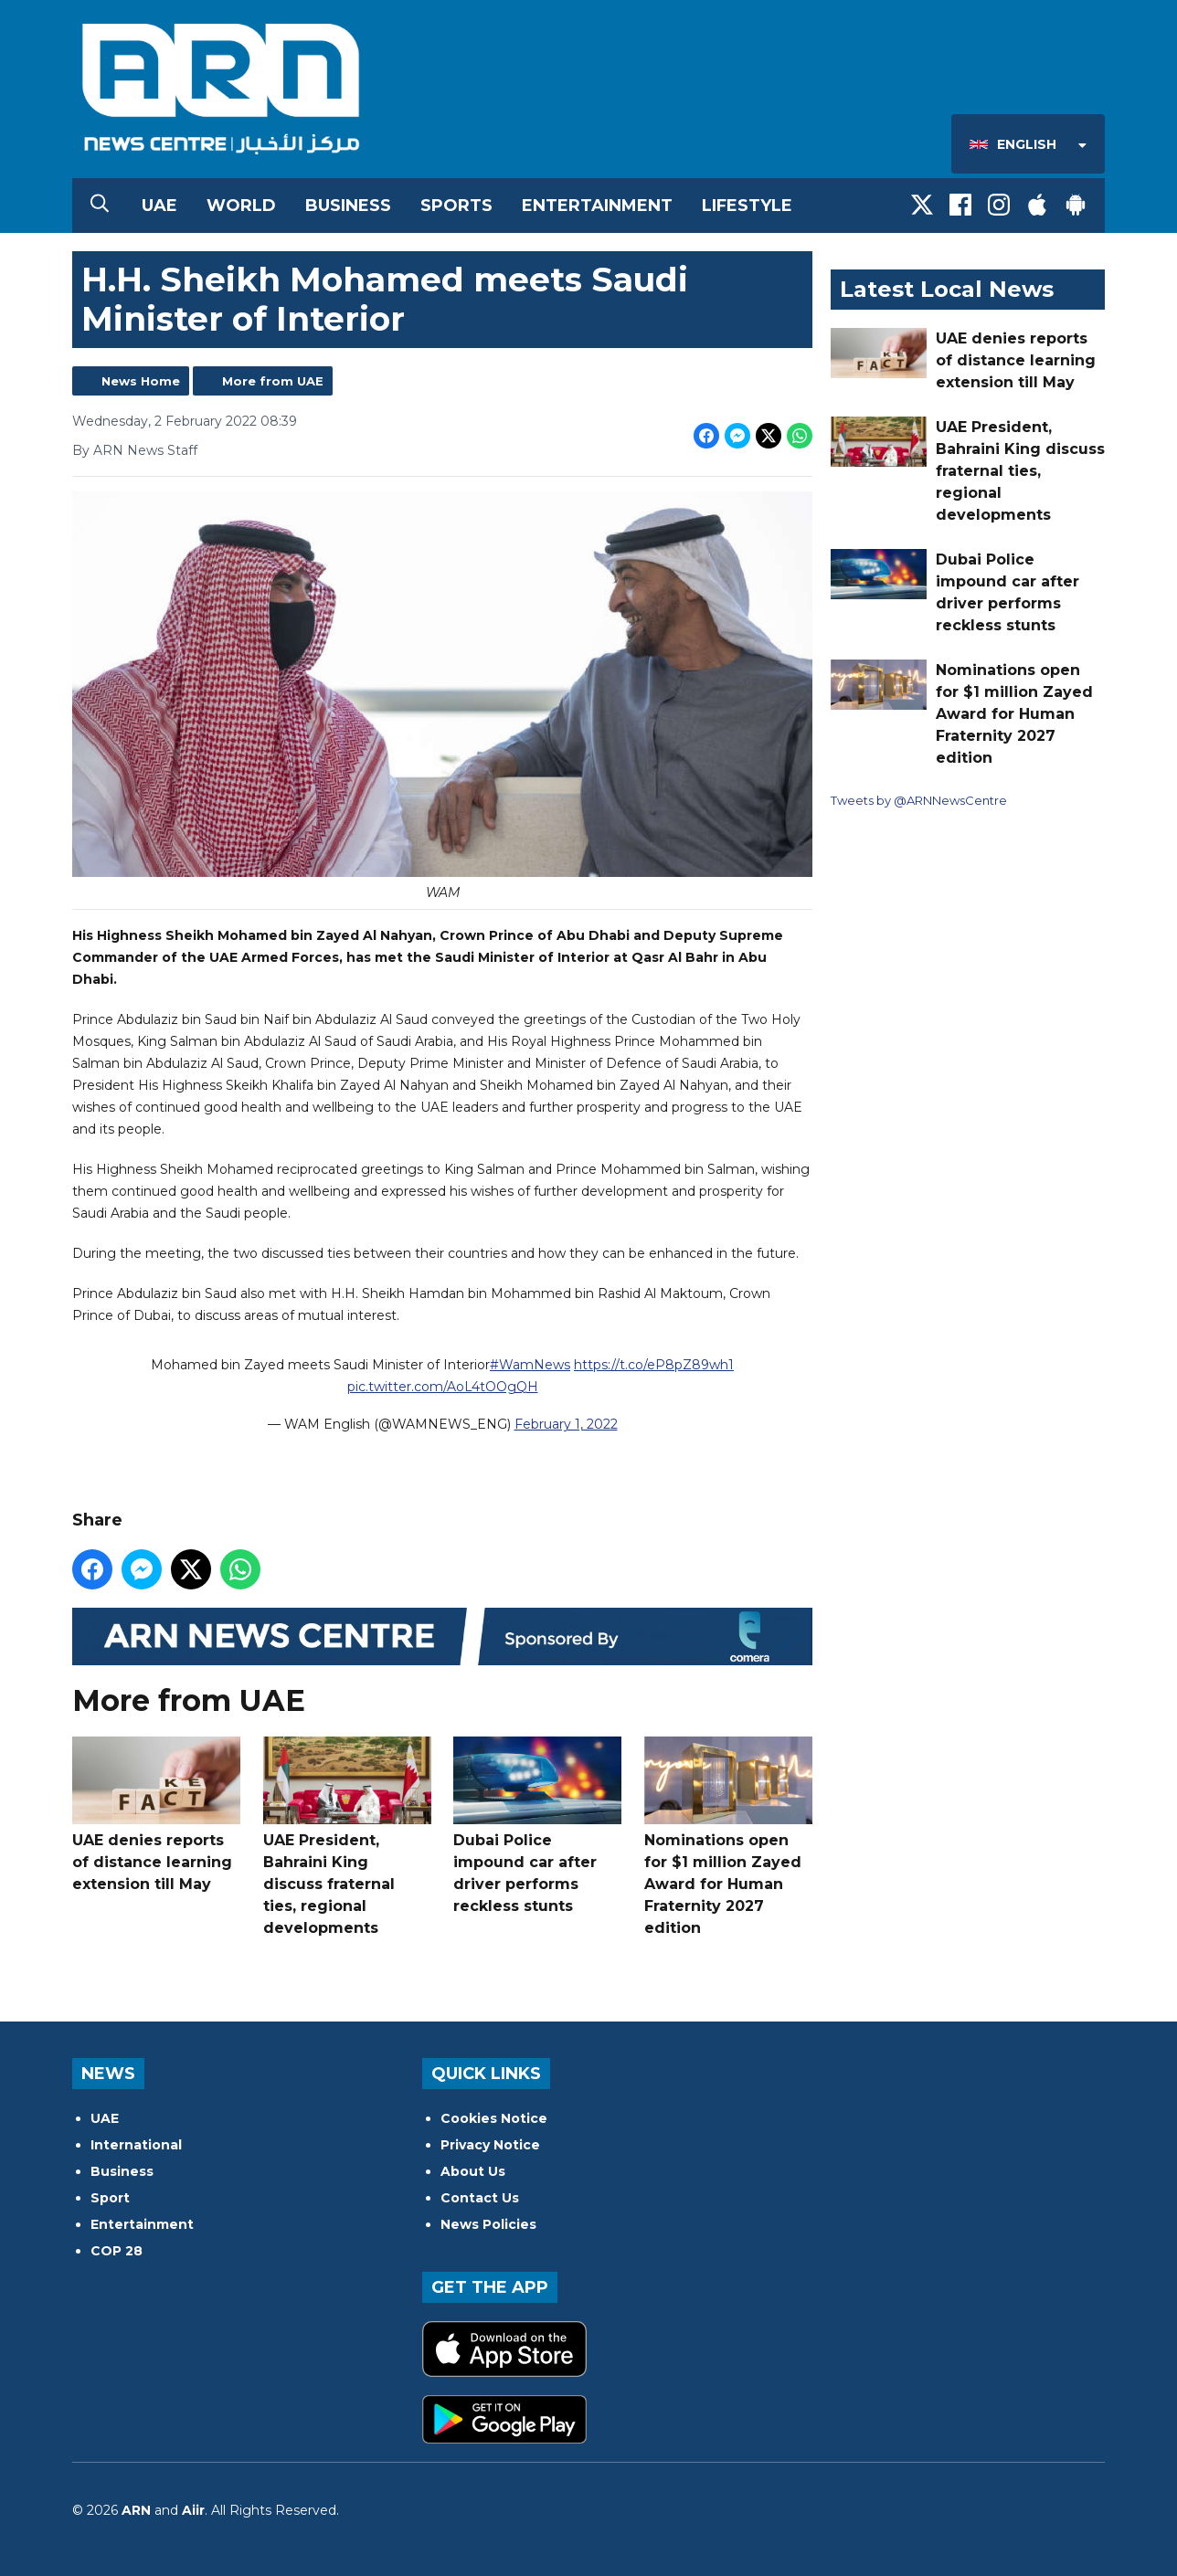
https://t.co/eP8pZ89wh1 (654, 1365)
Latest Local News (947, 289)
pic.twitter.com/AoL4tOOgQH (442, 1387)
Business (348, 205)
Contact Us (479, 2198)
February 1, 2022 (566, 1425)
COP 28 (116, 2251)
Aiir (193, 2510)
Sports (456, 205)
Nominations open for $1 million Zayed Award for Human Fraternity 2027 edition (728, 1837)
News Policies (488, 2224)
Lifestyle (747, 205)
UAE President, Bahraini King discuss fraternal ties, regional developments (347, 1837)
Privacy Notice (490, 2145)
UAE (159, 205)
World (241, 205)
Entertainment (597, 205)
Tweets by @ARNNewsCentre (919, 800)
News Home (140, 381)
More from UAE (272, 381)
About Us (472, 2171)
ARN (136, 2510)
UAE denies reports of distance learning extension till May (156, 1815)
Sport (110, 2198)
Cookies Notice (493, 2118)
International (136, 2145)
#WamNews (530, 1365)
